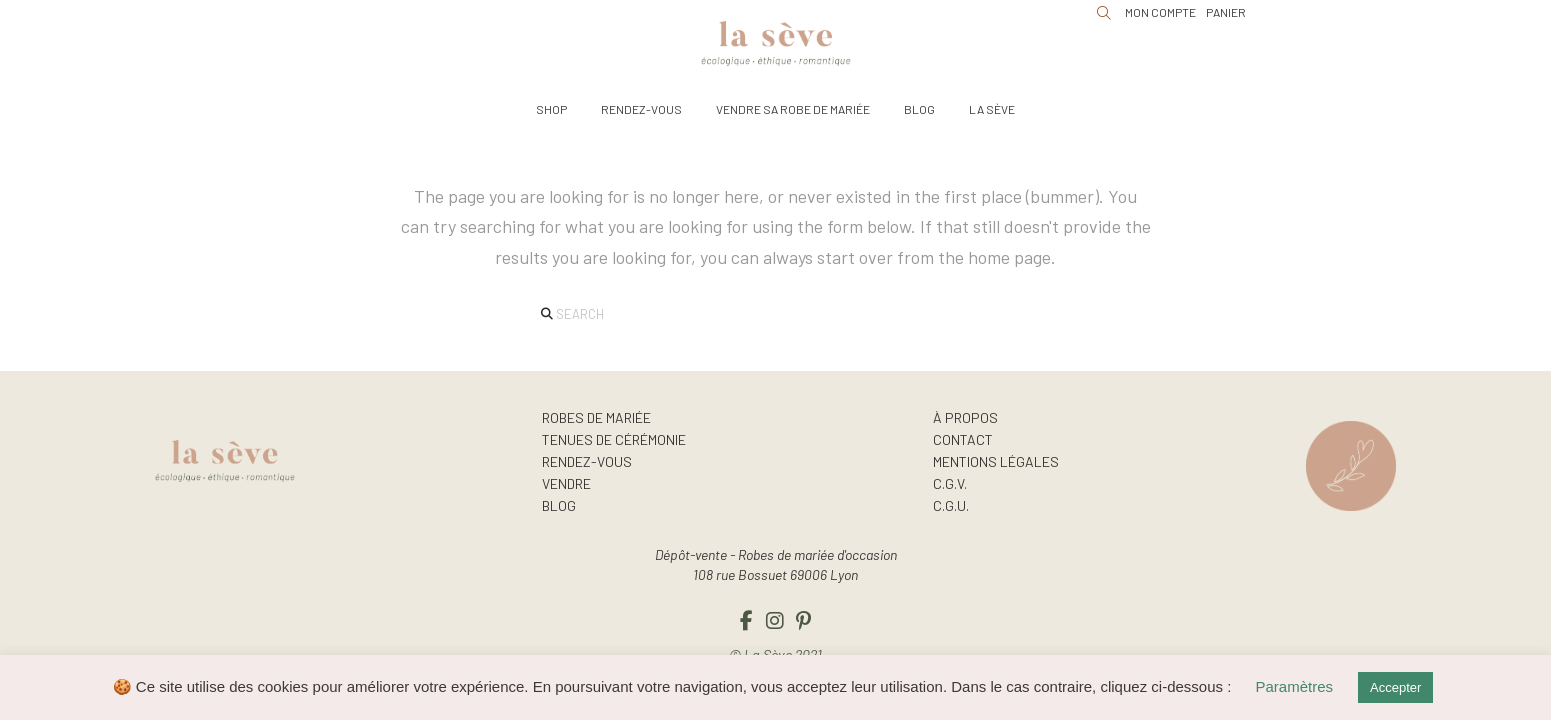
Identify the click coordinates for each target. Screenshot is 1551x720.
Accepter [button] (1395, 687)
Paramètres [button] (1295, 686)
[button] (551, 109)
